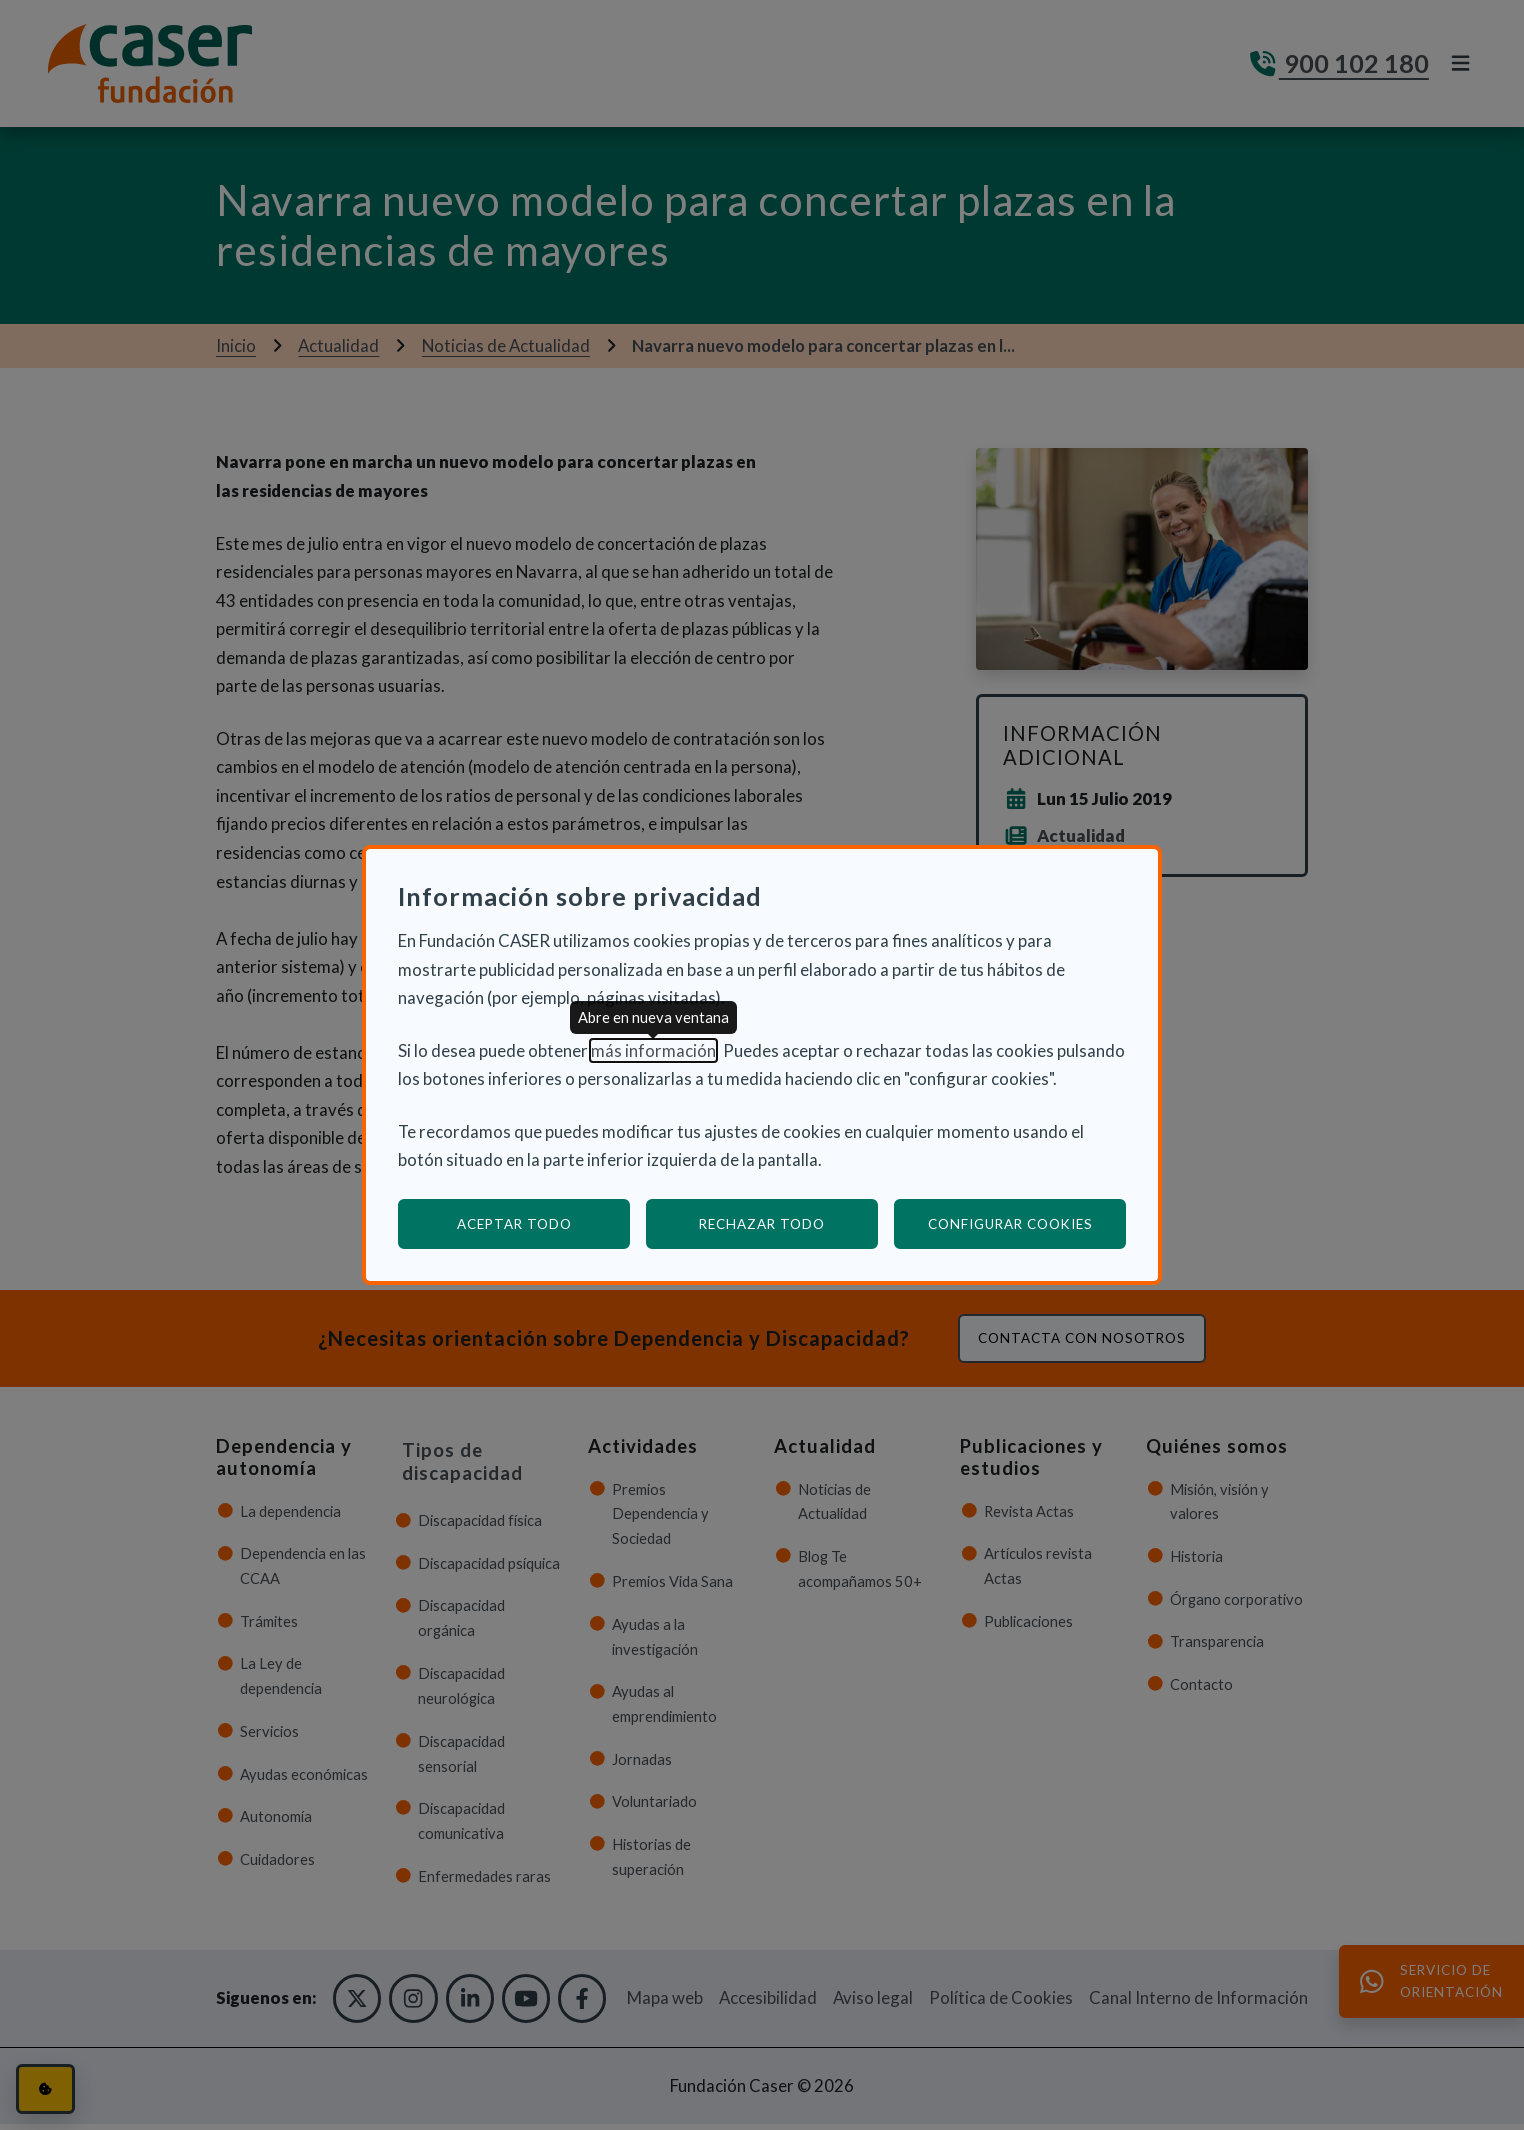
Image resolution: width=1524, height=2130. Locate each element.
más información (653, 1050)
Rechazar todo (762, 1224)
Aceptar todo (514, 1224)
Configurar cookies (1027, 1223)
